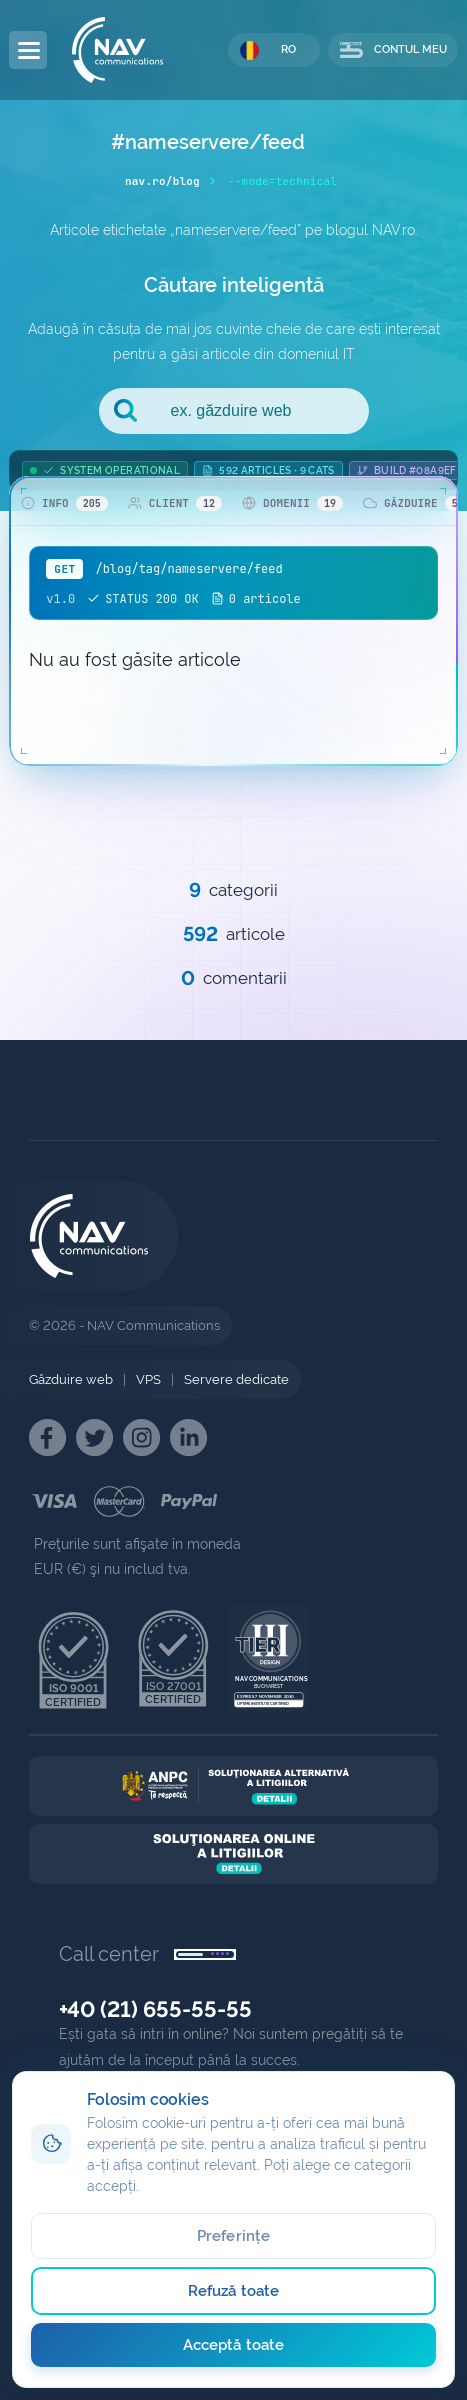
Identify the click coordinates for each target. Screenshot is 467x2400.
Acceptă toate (233, 2345)
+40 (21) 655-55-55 (155, 2009)
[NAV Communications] (117, 50)
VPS (148, 1379)
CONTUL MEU (393, 50)
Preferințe (233, 2236)
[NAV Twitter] (94, 1437)
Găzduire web (71, 1379)
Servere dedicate (236, 1379)
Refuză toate (233, 2291)
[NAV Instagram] (141, 1437)
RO (268, 50)
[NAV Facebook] (47, 1437)
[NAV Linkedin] (188, 1437)
